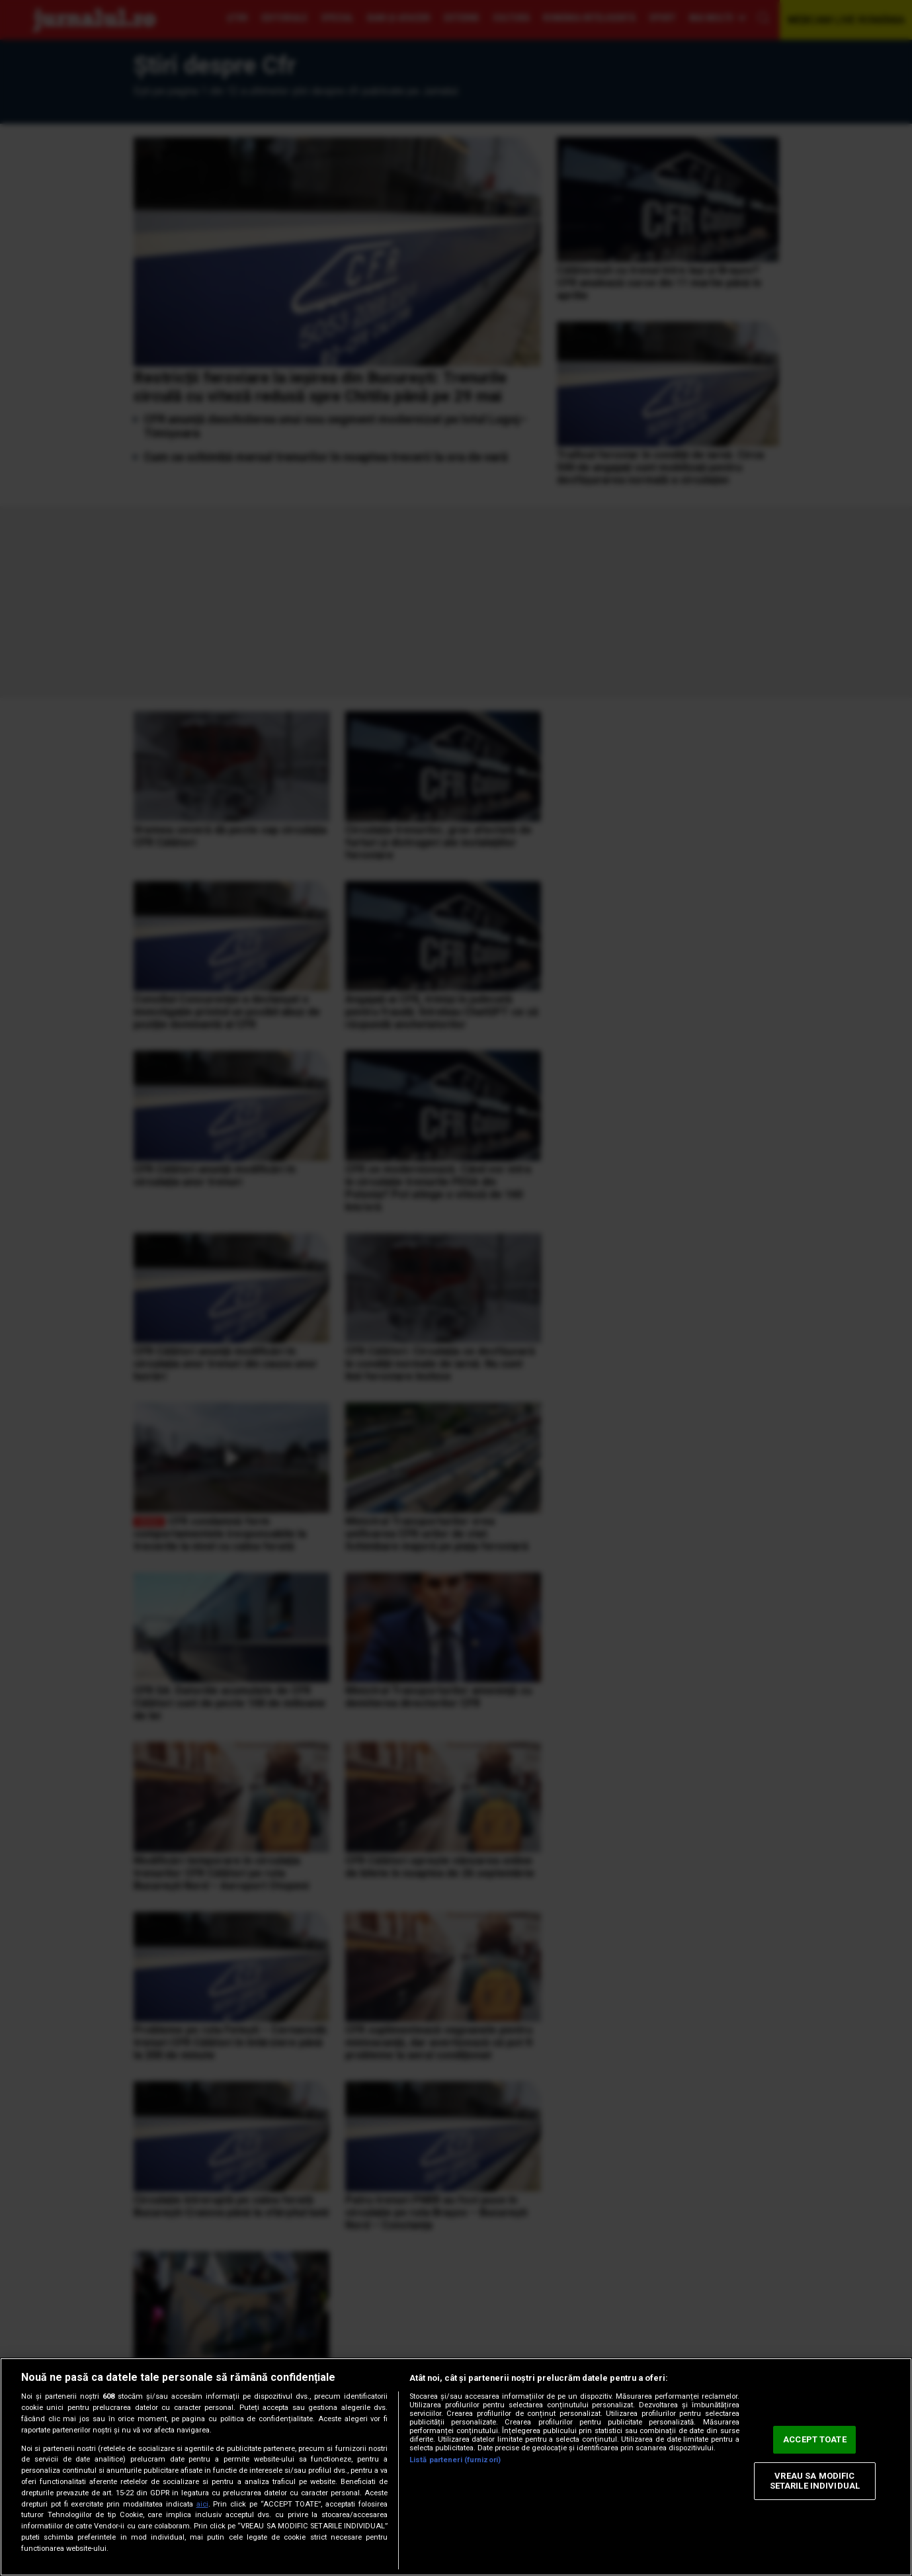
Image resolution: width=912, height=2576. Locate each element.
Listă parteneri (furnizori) (455, 2460)
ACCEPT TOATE (815, 2439)
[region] (456, 2467)
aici (202, 2504)
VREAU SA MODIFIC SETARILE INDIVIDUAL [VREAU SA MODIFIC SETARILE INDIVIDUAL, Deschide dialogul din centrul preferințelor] (815, 2481)
